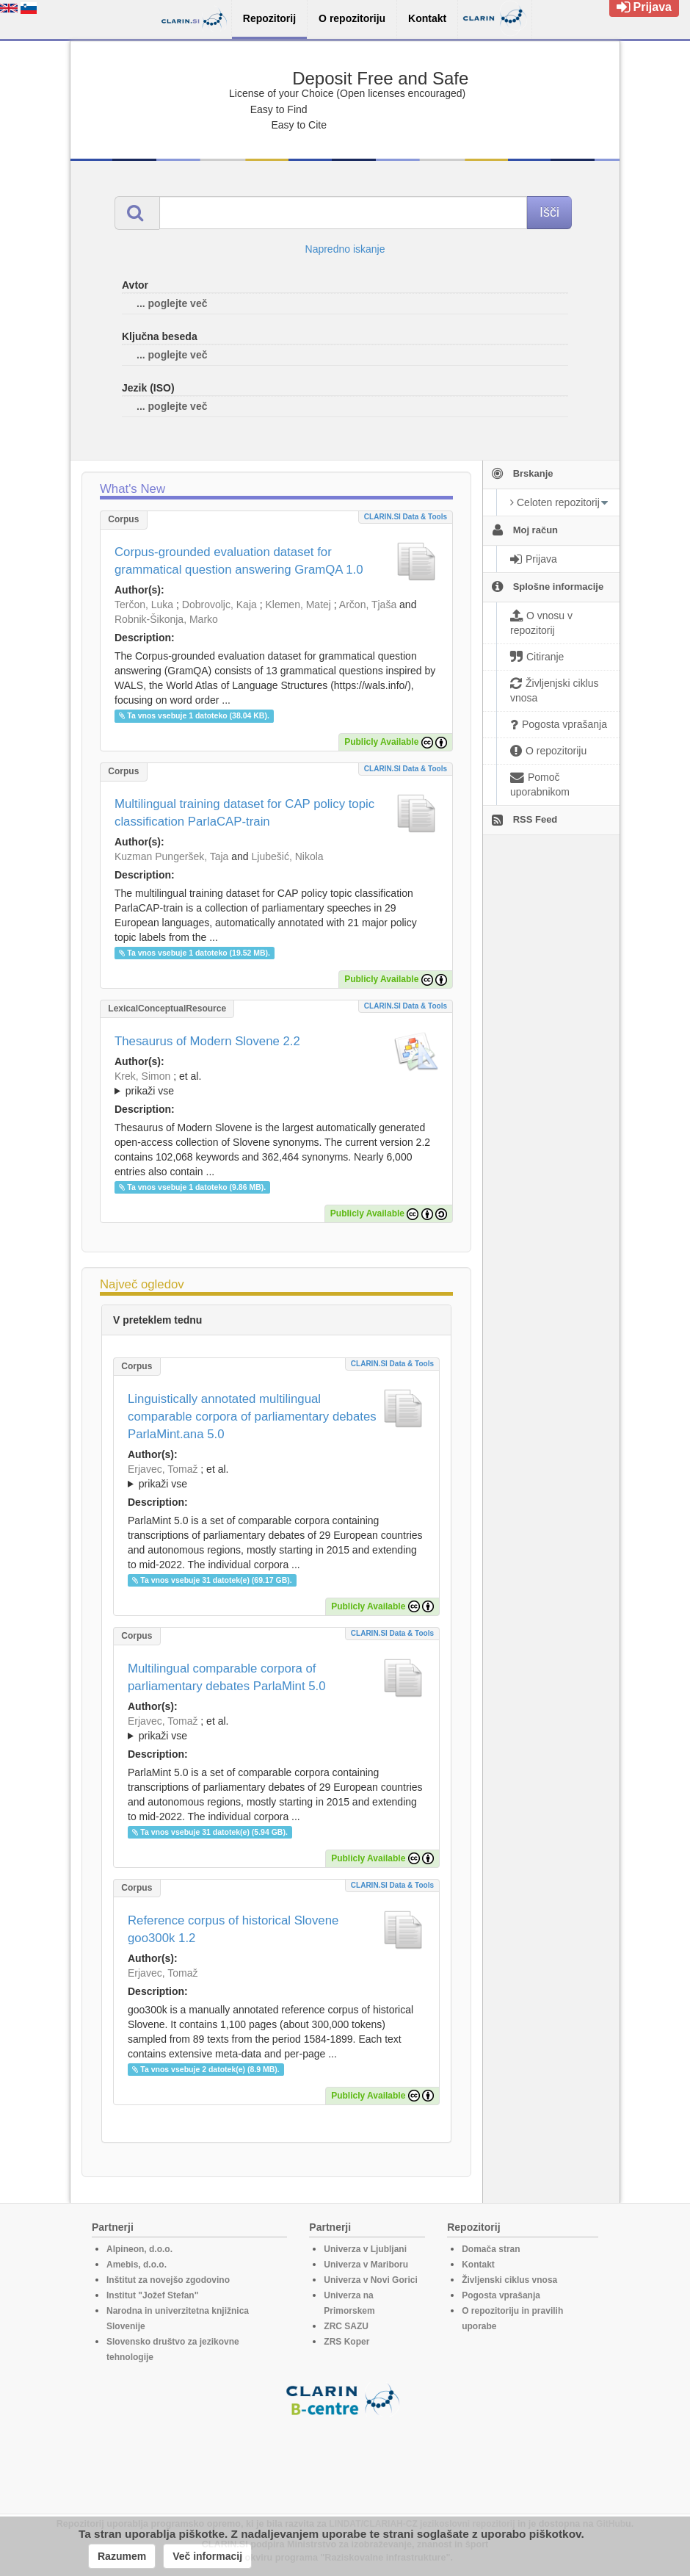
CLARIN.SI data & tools (405, 517)
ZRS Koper (346, 2342)
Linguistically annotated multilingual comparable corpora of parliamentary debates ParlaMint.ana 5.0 (252, 1416)
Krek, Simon (142, 1076)
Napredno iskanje (345, 249)
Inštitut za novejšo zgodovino (168, 2280)
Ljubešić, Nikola (288, 856)
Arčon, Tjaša (367, 604)
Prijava (644, 7)
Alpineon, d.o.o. (139, 2249)
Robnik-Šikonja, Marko (166, 619)
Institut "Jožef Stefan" (152, 2295)
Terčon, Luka (144, 604)
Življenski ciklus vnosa (509, 2280)
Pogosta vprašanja (501, 2295)
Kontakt (478, 2264)
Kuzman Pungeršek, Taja (171, 856)
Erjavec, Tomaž (162, 1469)
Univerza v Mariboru (366, 2264)
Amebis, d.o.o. (136, 2264)
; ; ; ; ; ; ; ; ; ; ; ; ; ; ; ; (276, 1083)
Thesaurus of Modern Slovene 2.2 (207, 1041)
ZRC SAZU (346, 2326)
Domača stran (491, 2249)
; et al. (276, 1084)
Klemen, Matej (297, 604)
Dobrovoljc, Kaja (219, 604)
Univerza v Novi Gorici (370, 2280)
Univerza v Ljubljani (365, 2249)
